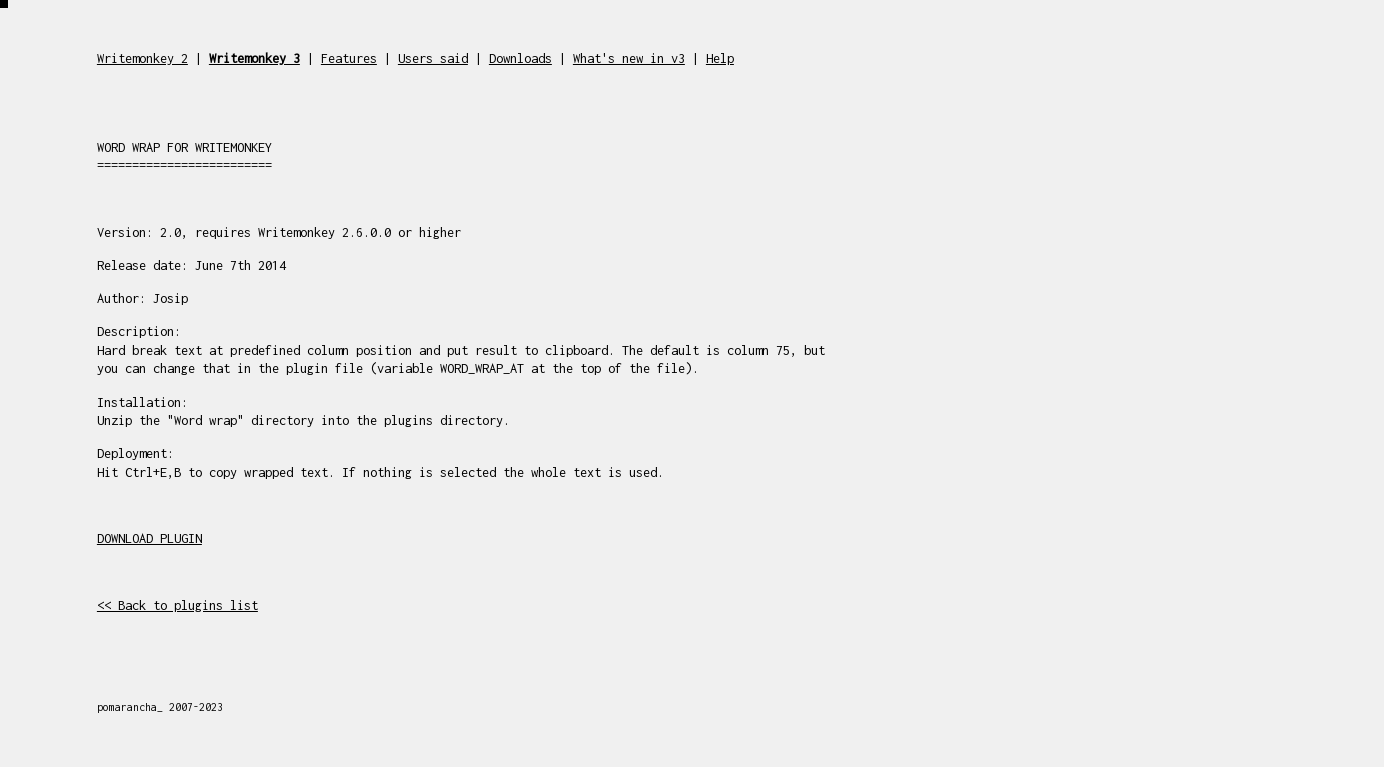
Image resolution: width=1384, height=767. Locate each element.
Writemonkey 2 (142, 58)
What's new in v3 (629, 58)
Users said (433, 58)
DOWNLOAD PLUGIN (149, 538)
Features (349, 58)
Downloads (520, 58)
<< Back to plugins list (177, 605)
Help (720, 58)
